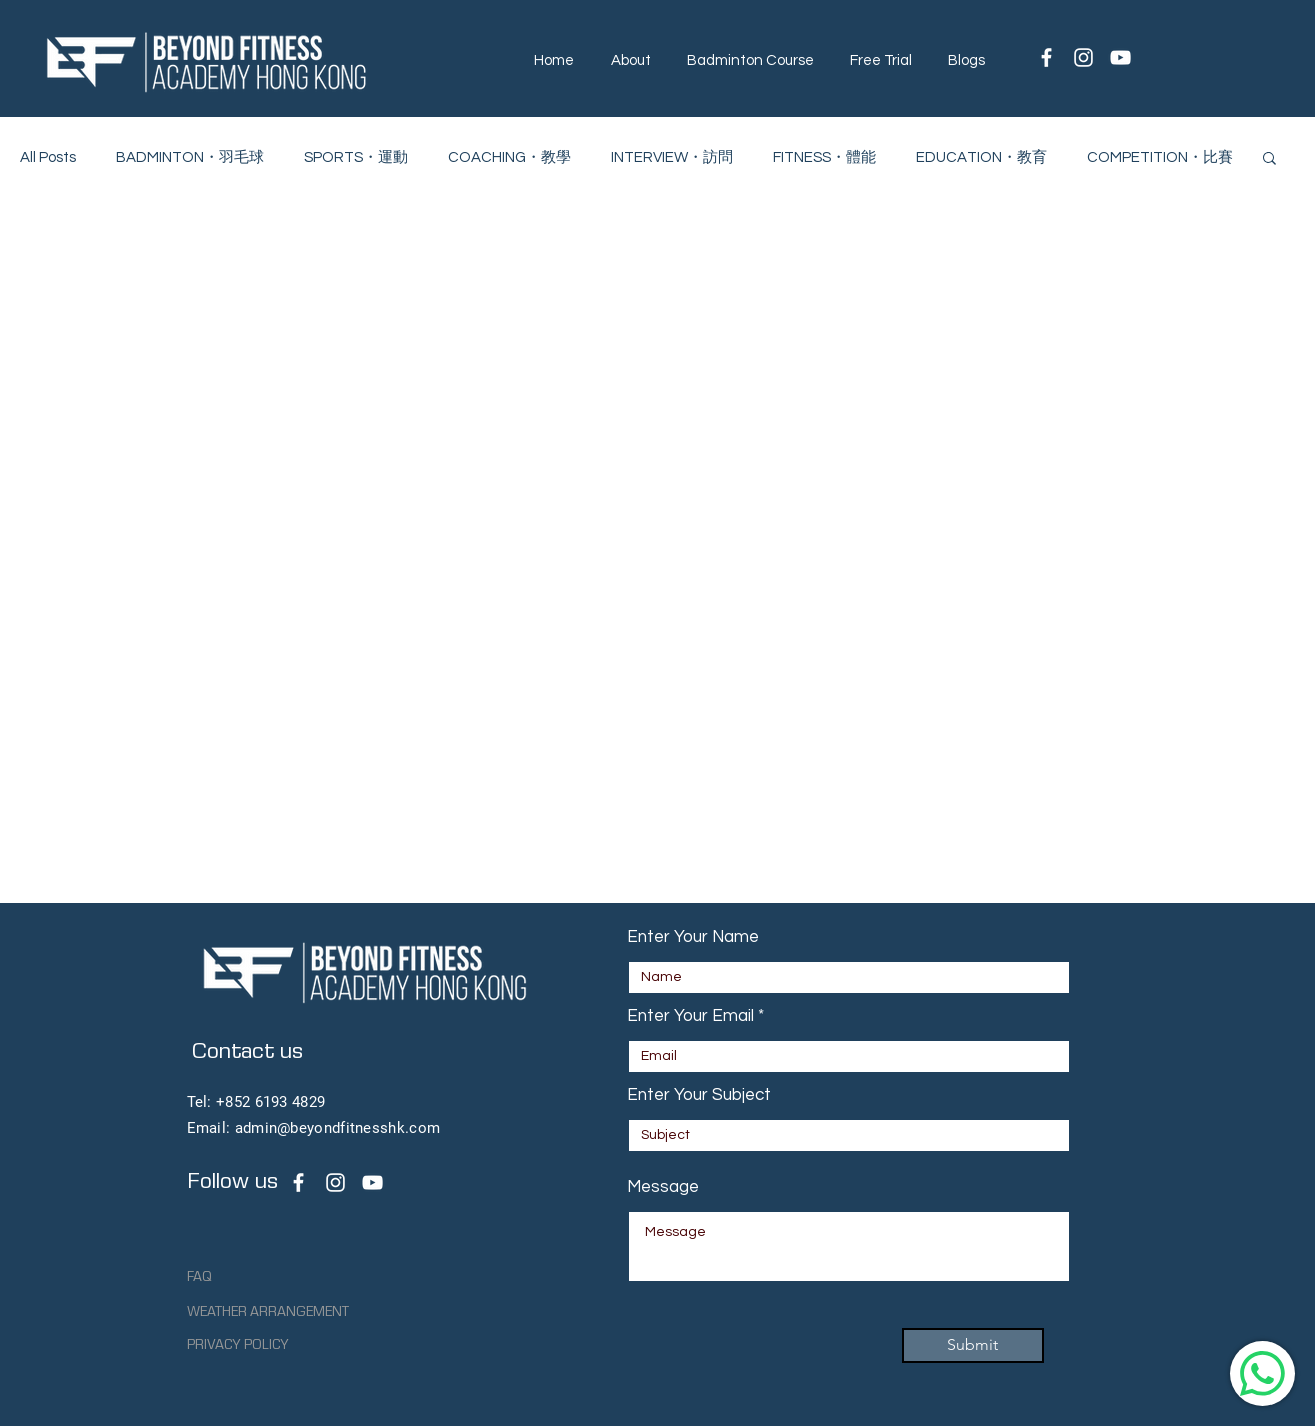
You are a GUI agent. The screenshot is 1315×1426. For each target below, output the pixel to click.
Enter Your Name (693, 937)
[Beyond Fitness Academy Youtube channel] (372, 1182)
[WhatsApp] (1262, 1373)
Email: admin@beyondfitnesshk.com (314, 1128)
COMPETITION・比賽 (1160, 157)
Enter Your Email (690, 1016)
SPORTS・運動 (356, 157)
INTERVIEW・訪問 (672, 157)
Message (663, 1187)
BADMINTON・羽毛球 (190, 157)
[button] (631, 60)
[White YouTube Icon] (1120, 57)
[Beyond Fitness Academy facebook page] (298, 1182)
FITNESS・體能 (824, 157)
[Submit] (973, 1345)
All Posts (48, 157)
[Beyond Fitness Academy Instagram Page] (335, 1182)
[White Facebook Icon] (1046, 57)
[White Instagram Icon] (1083, 57)
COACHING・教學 (509, 157)
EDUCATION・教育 (981, 157)
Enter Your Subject (699, 1095)
